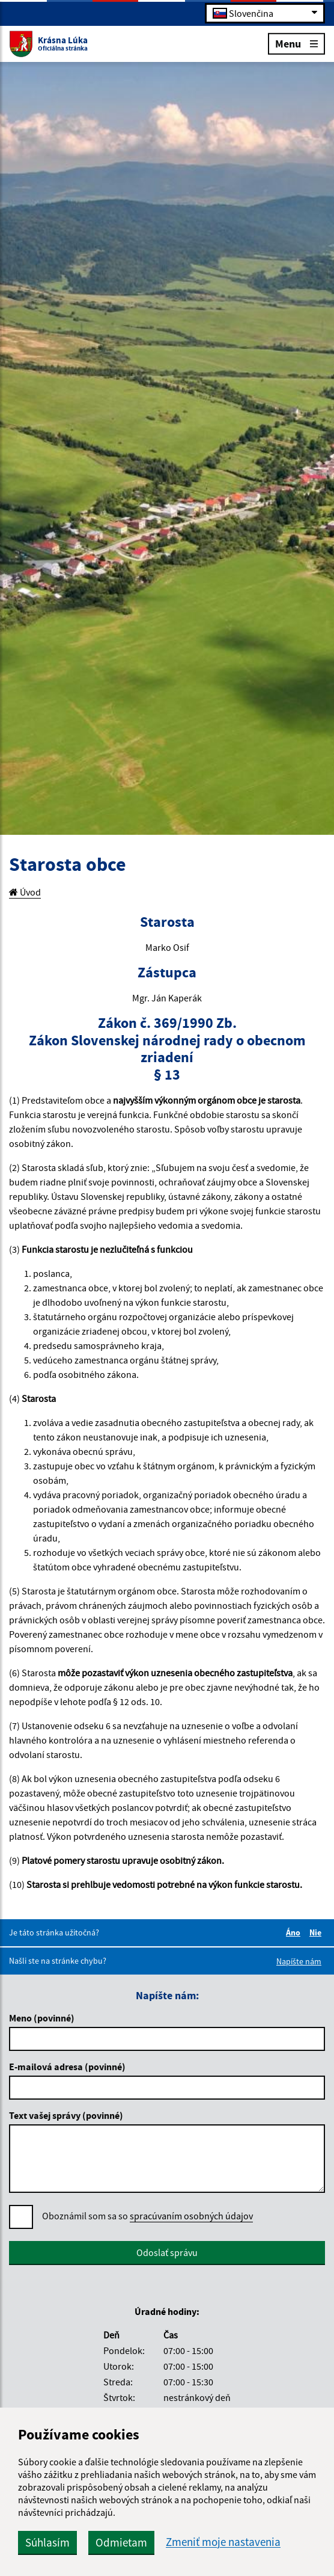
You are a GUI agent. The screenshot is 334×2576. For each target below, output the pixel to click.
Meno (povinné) (41, 2018)
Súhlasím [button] (47, 2542)
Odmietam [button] (121, 2542)
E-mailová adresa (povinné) (67, 2067)
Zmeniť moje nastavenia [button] (223, 2542)
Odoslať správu (167, 2252)
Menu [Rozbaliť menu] (296, 43)
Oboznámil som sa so (147, 2216)
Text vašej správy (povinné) (66, 2115)
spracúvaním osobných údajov (191, 2216)
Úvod (25, 892)
